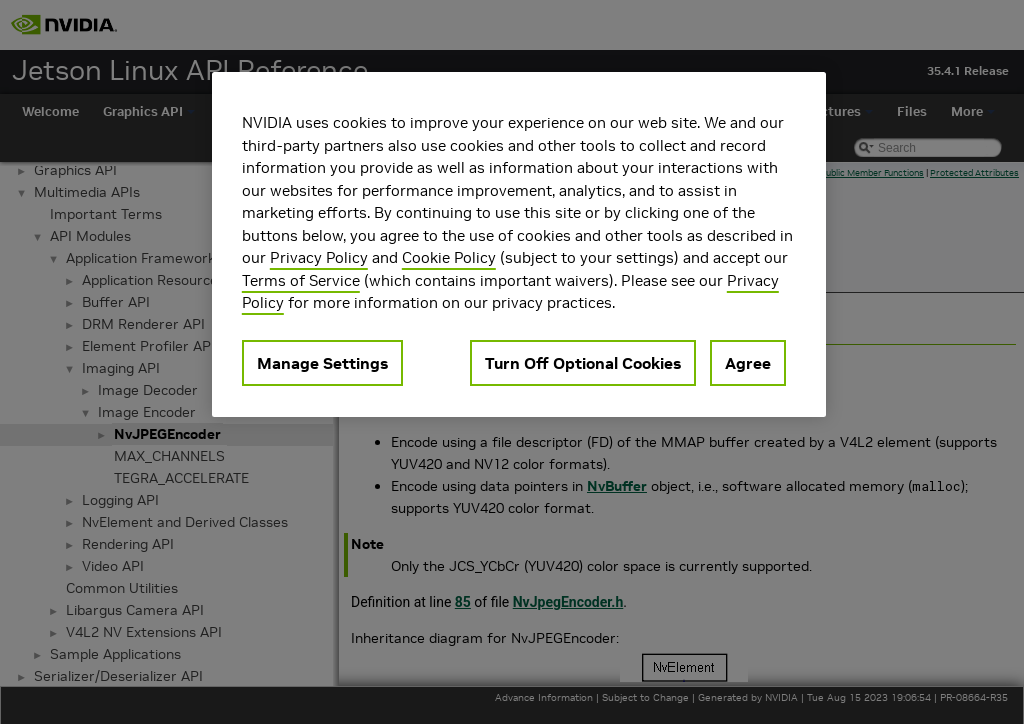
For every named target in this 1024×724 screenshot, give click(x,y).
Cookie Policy (449, 257)
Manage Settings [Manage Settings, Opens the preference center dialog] (322, 363)
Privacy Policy (319, 257)
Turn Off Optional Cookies (583, 363)
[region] (519, 244)
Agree (748, 363)
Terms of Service (301, 280)
